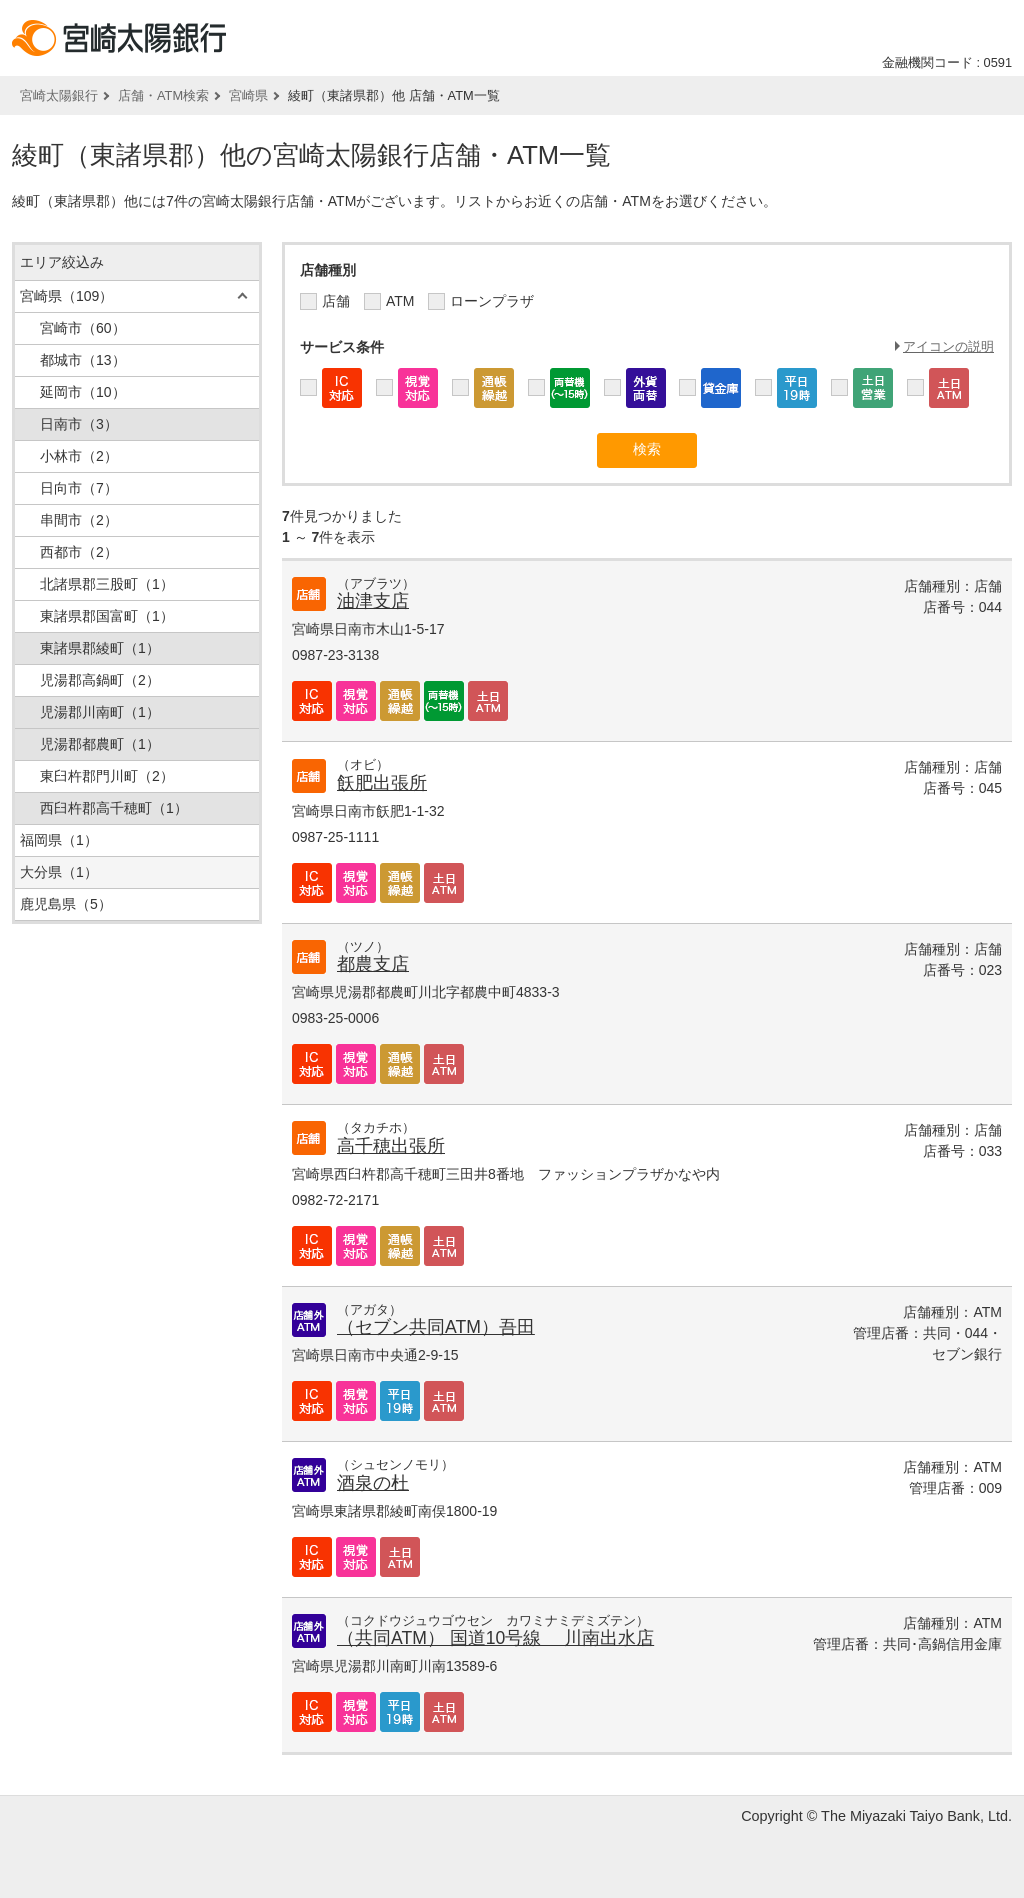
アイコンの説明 (948, 346)
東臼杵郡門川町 (107, 776)
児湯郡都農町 (100, 744)
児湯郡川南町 (100, 712)
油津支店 (373, 601)
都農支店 (373, 964)
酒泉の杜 (373, 1483)
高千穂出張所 (391, 1146)
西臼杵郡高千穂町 (114, 808)
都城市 (83, 360)
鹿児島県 (66, 904)
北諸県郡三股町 (107, 584)
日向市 (79, 488)
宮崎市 (83, 328)
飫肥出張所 (382, 783)
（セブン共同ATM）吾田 (436, 1327)
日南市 (79, 424)
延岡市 (83, 392)
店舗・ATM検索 (163, 95)
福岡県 (59, 840)
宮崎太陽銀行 (59, 95)
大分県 (59, 872)
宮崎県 (248, 95)
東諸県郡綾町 (100, 648)
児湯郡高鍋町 (100, 680)
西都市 (79, 552)
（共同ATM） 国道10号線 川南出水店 (495, 1638)
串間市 (79, 520)
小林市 (79, 456)
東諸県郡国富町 (107, 616)
